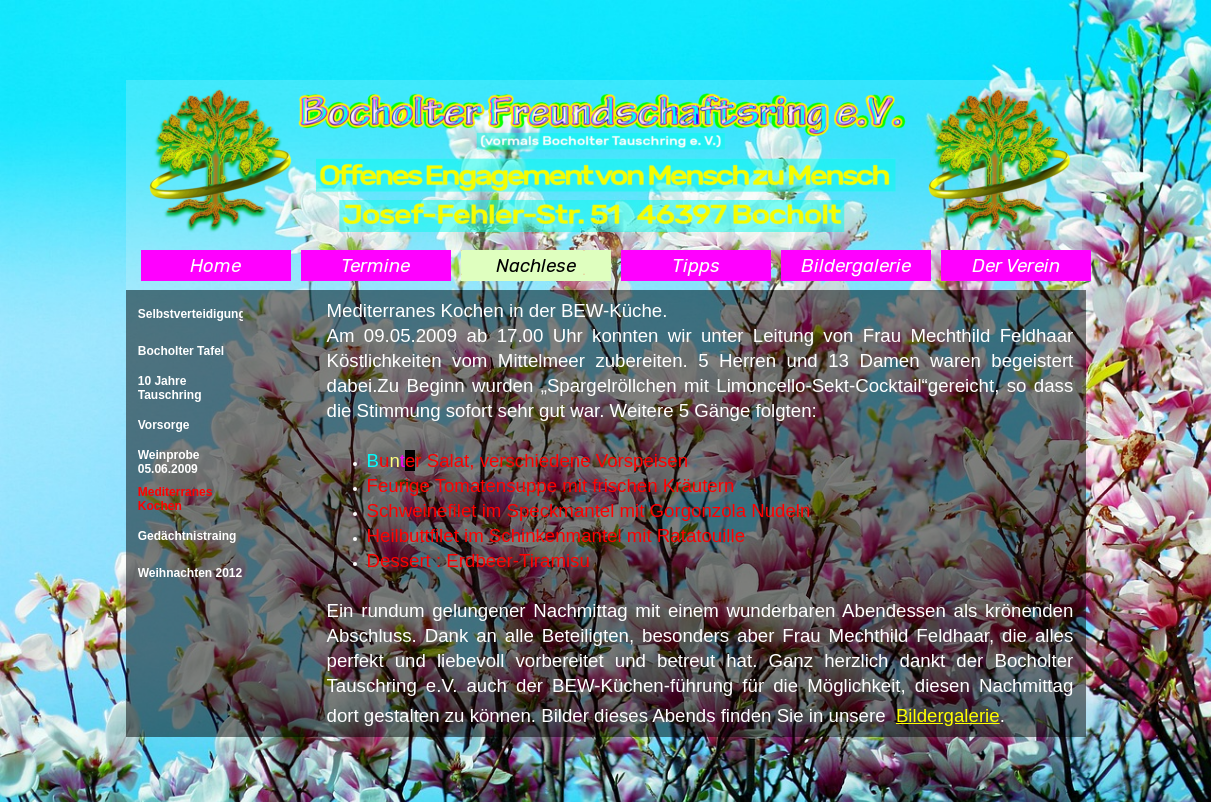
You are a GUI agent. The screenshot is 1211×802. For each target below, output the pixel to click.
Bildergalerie (948, 715)
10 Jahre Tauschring (170, 388)
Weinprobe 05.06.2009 (169, 462)
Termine (375, 266)
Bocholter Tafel (181, 351)
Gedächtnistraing (187, 536)
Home (215, 266)
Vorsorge (164, 425)
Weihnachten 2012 (190, 573)
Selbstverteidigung (192, 314)
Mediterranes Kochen (175, 499)
